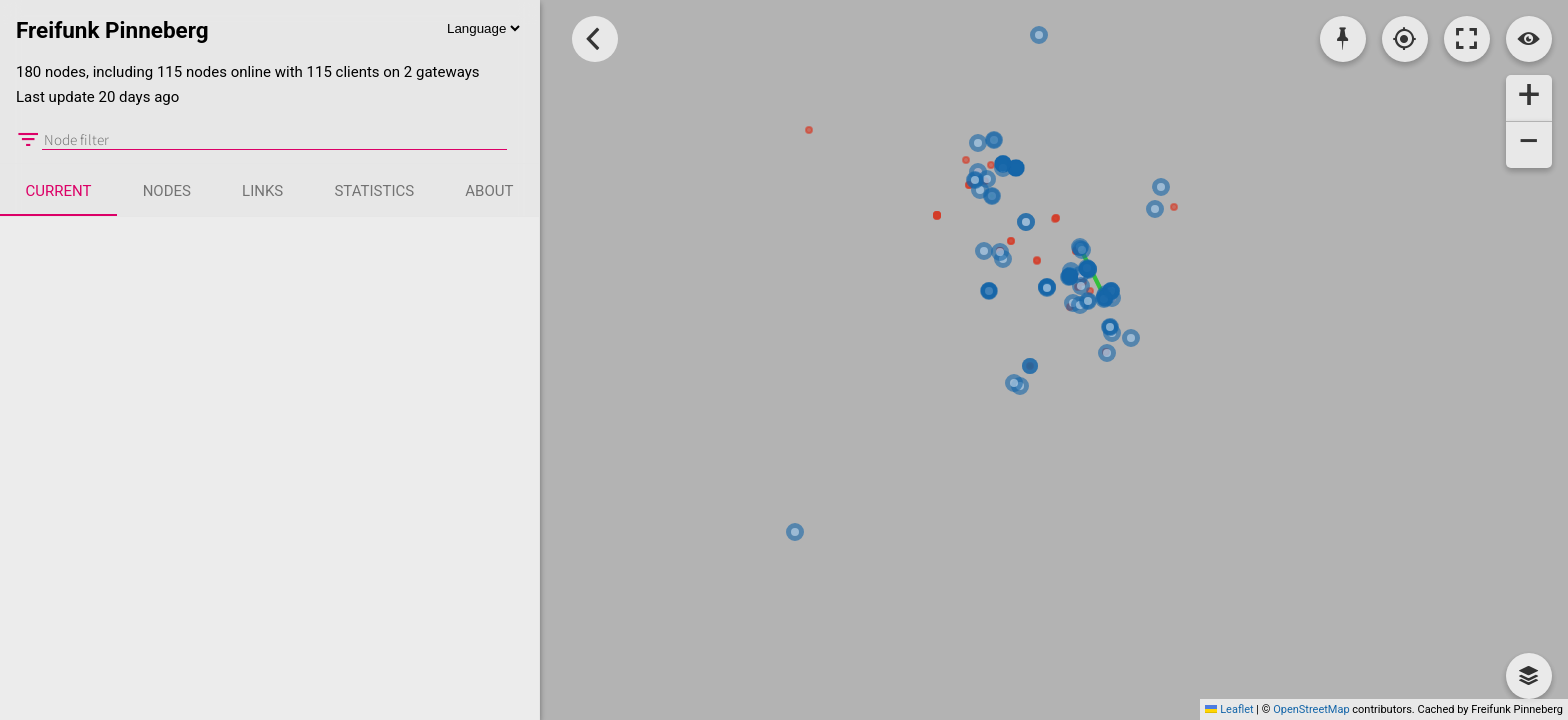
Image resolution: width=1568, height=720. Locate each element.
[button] (1529, 98)
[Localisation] (1405, 39)
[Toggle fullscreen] (1467, 39)
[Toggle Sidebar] (595, 39)
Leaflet (1229, 709)
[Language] (483, 28)
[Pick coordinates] (1343, 39)
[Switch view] (1529, 39)
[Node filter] (274, 140)
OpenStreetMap (1311, 709)
